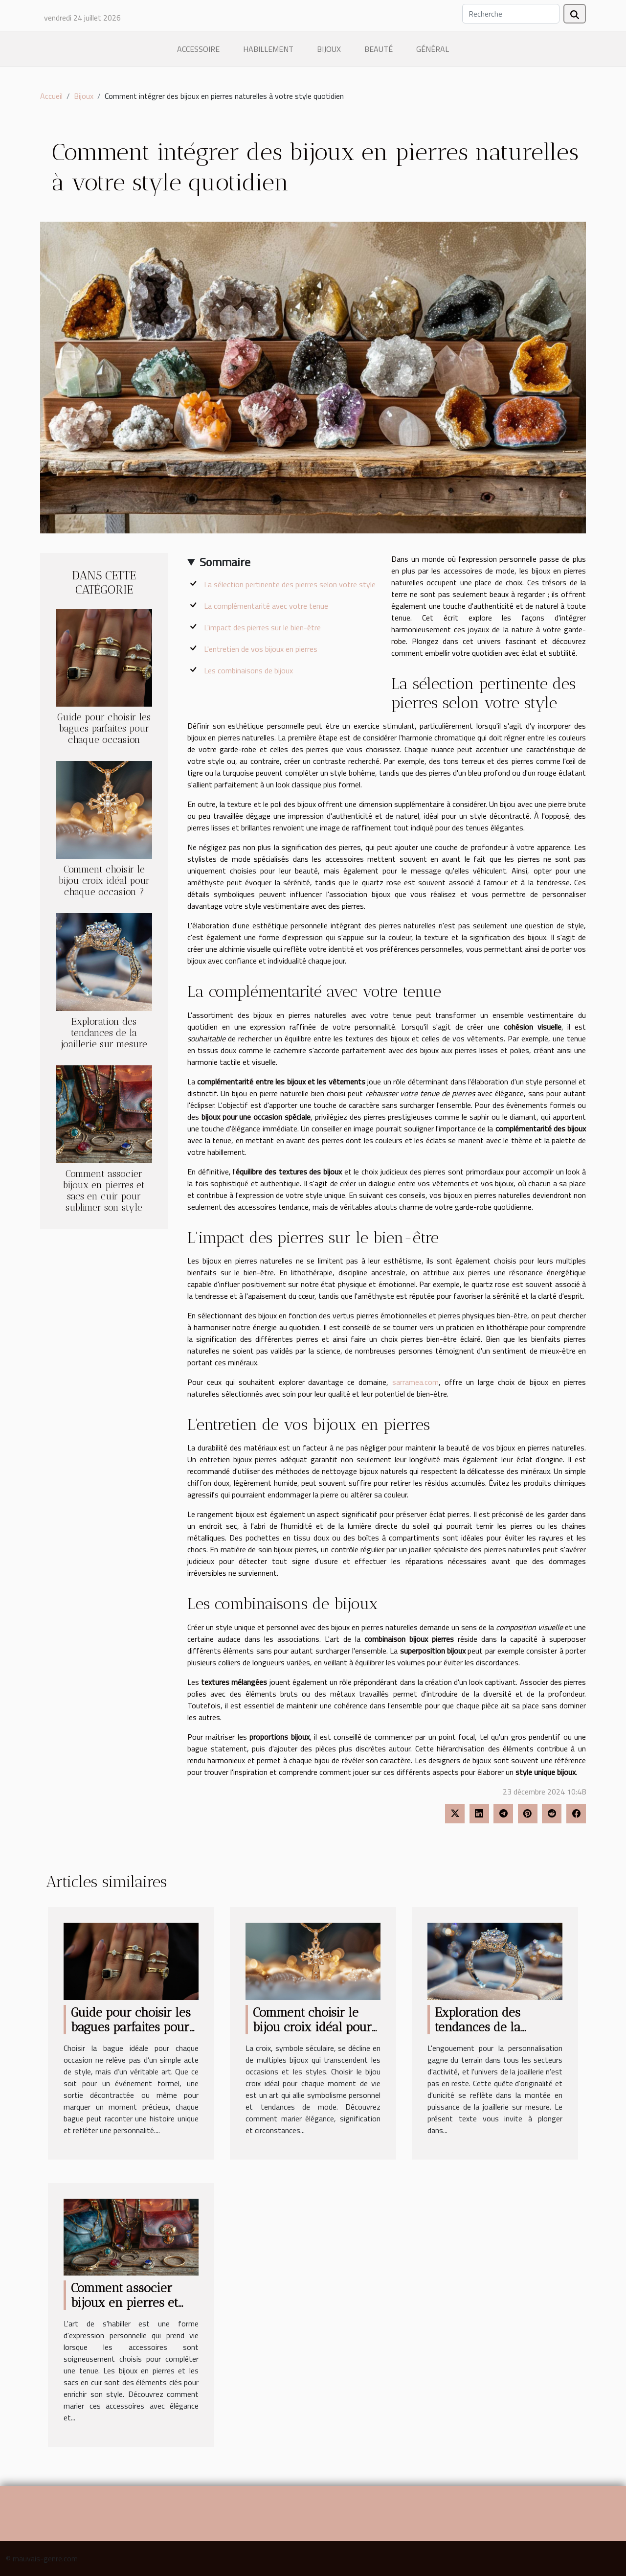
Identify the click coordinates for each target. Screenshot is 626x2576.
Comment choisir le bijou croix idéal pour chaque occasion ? (104, 880)
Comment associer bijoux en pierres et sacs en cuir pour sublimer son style (104, 1190)
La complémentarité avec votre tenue (266, 606)
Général (432, 49)
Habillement (268, 49)
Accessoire (198, 49)
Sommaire (225, 562)
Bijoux (329, 49)
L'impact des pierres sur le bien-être (262, 627)
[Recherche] (510, 13)
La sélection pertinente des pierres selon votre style (290, 584)
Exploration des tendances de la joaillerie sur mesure (104, 1033)
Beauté (378, 49)
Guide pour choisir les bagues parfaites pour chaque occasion (104, 728)
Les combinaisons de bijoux (248, 670)
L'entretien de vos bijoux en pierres (260, 649)
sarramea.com (415, 1382)
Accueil (51, 96)
